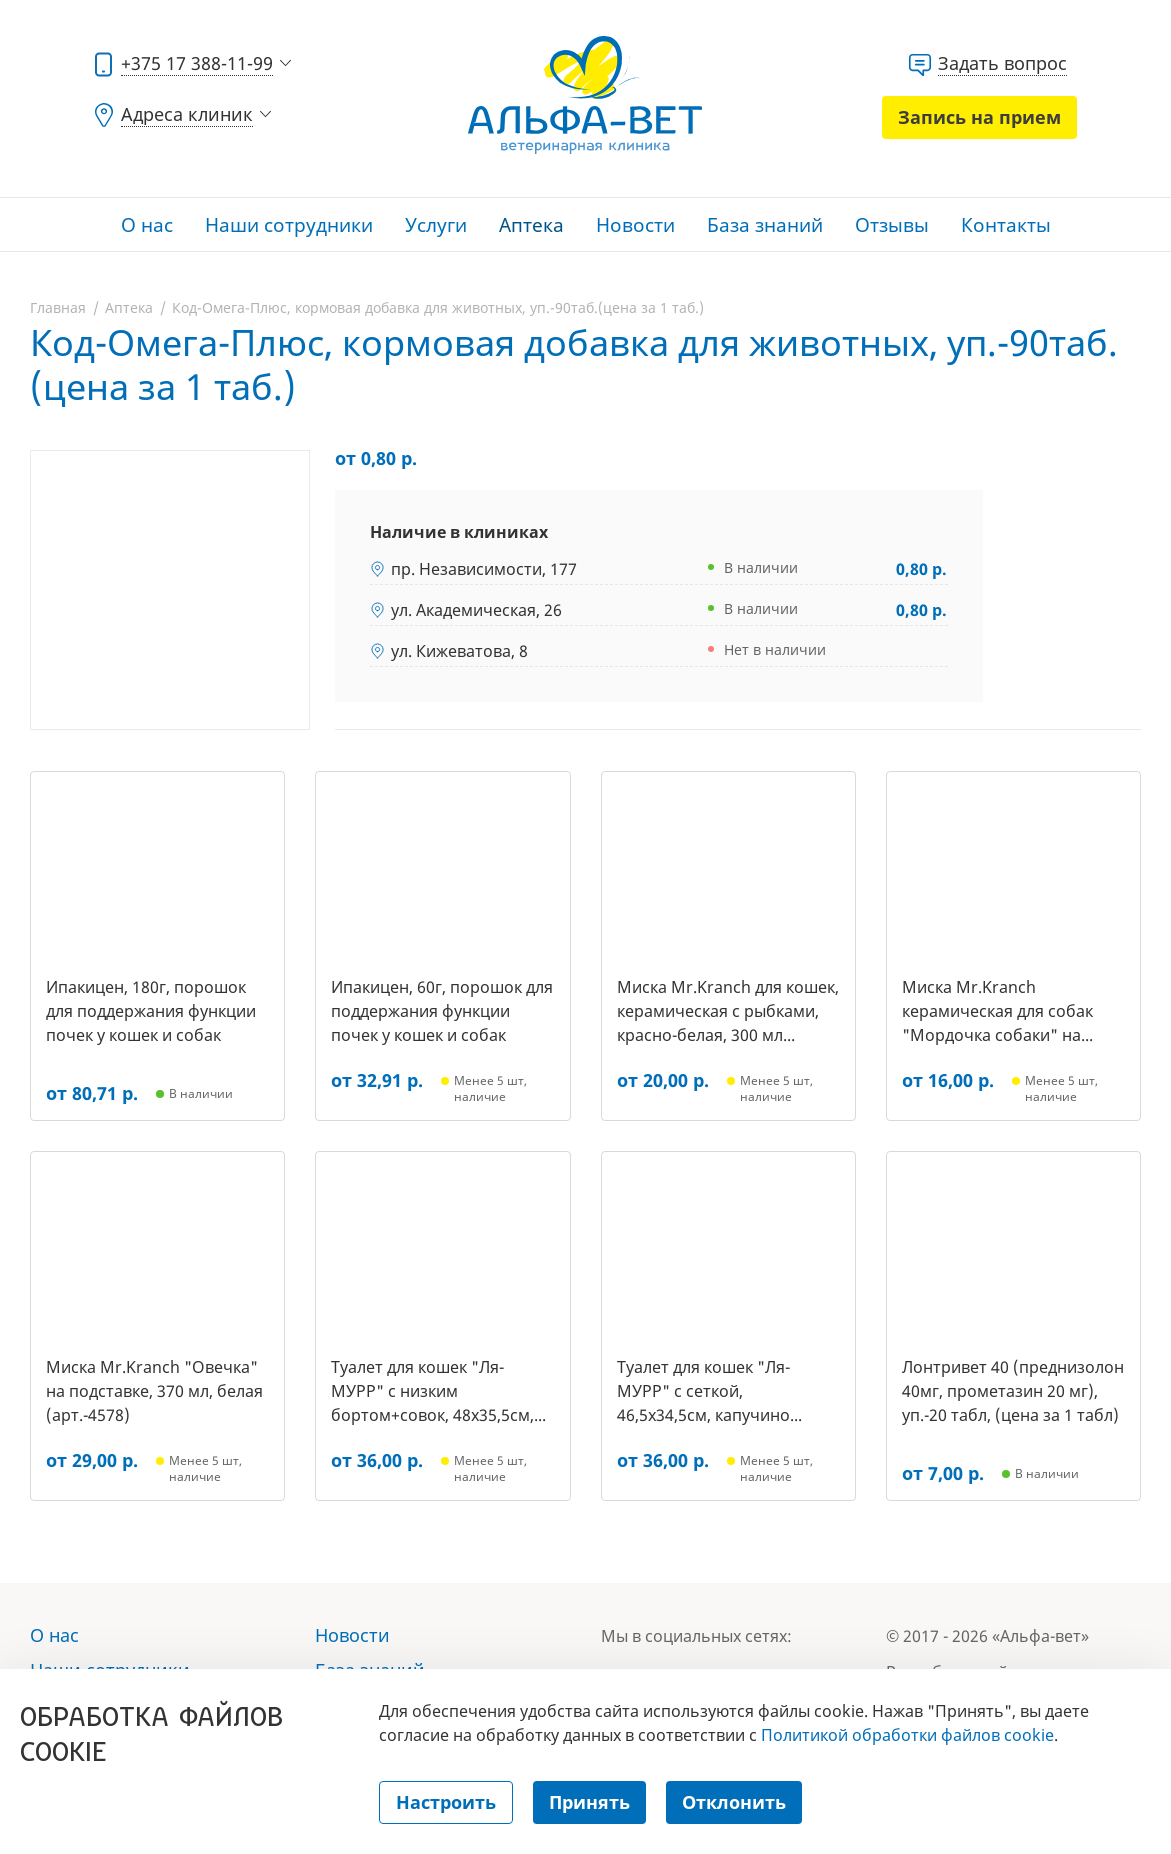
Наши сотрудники (289, 225)
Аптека (531, 225)
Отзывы (892, 225)
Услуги (436, 225)
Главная (58, 307)
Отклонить (734, 1802)
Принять (589, 1802)
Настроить (446, 1802)
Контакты (1006, 225)
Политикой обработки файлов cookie (907, 1735)
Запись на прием (979, 117)
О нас (147, 225)
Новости (635, 225)
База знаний (765, 225)
